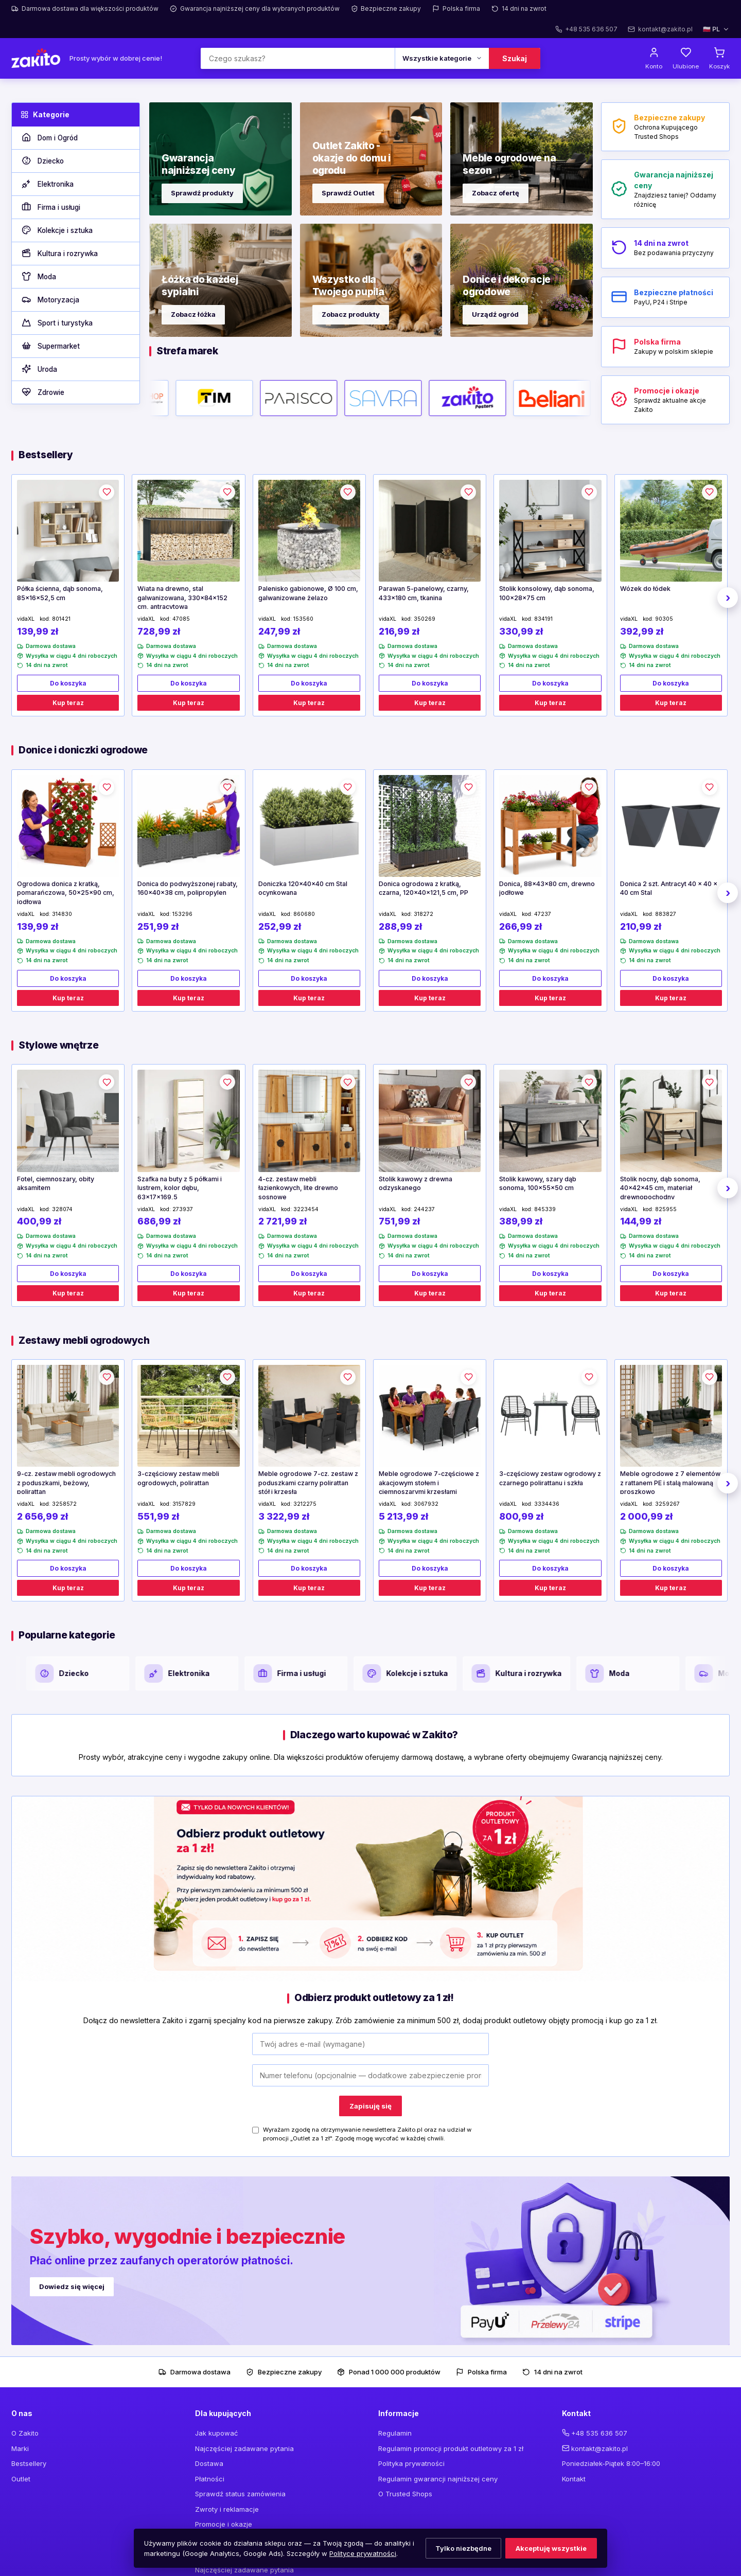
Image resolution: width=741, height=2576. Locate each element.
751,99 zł (399, 1221)
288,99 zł (400, 926)
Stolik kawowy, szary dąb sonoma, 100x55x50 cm (537, 1183)
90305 (664, 619)
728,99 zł (158, 631)
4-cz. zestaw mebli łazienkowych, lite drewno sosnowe (298, 1187)
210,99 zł (640, 926)
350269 (424, 619)
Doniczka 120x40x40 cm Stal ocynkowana (302, 888)
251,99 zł (158, 926)
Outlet (20, 2479)
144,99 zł (640, 1221)
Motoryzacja (50, 300)
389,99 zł (520, 1221)
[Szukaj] (298, 58)
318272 (423, 914)
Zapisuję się (370, 2106)
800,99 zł (521, 1516)
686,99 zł (159, 1221)
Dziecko (42, 161)
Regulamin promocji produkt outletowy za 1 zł (450, 2448)
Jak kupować (216, 2433)
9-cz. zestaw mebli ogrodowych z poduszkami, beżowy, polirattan (66, 1482)
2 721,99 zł (282, 1221)
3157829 (184, 1504)
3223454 (306, 1209)
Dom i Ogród (49, 138)
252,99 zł (279, 926)
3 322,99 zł (283, 1516)
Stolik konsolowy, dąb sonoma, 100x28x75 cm (546, 593)
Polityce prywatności (362, 2553)
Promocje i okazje (223, 2524)
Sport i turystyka (57, 323)
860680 (304, 914)
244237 (424, 1209)
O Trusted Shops (405, 2494)
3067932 (426, 1504)
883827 (665, 914)
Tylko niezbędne (463, 2548)
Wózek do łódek (645, 588)
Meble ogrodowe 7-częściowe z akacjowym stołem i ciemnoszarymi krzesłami (429, 1482)
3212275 (304, 1504)
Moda (38, 277)
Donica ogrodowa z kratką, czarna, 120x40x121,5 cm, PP (423, 888)
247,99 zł (279, 631)
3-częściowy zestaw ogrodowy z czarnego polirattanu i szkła (550, 1478)
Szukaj (514, 58)
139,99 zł (37, 631)
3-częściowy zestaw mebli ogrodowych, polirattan (178, 1478)
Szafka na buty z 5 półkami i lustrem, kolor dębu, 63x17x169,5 (179, 1187)
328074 (62, 1209)
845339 (545, 1209)
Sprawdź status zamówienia (240, 2494)
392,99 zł (641, 631)
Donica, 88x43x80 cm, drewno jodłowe (547, 888)
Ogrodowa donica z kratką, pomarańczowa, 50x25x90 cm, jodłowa (65, 892)
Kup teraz (68, 703)
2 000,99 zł (646, 1516)
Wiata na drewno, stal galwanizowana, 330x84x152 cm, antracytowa (182, 597)
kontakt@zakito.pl (599, 2448)
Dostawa (209, 2463)
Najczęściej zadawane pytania (244, 2448)
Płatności (209, 2479)
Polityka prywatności (411, 2463)
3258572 (64, 1504)
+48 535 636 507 (599, 2433)
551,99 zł (158, 1516)
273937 (182, 1209)
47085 (181, 619)
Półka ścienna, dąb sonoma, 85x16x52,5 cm (60, 593)
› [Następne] (728, 597)
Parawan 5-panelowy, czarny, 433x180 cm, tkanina (424, 593)
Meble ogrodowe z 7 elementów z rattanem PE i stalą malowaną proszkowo (670, 1482)
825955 (666, 1209)
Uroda (39, 369)
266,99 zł (520, 926)
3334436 (546, 1504)
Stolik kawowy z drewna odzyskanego (415, 1183)
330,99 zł (521, 631)
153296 (182, 914)
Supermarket (50, 346)
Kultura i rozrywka (59, 253)
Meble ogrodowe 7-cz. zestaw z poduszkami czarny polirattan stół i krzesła (308, 1482)
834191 (543, 619)
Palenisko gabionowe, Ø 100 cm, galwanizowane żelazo (308, 593)
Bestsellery (28, 2463)
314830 (62, 914)
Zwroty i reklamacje (227, 2509)
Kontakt (574, 2479)
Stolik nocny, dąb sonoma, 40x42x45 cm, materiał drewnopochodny (660, 1187)
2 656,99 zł (42, 1516)
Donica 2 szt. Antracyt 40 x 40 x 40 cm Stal (668, 888)
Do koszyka (68, 683)
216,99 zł (399, 631)
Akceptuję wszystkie (551, 2548)
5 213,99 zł (403, 1516)
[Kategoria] (442, 58)
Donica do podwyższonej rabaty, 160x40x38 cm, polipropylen (187, 888)
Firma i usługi (50, 207)
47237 (542, 914)
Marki (20, 2448)
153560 (303, 619)
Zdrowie (42, 392)
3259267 (667, 1504)
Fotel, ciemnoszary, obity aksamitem (55, 1183)
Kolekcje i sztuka (57, 230)
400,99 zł (39, 1221)
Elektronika (47, 184)
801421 (61, 619)
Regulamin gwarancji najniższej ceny (438, 2479)
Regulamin (395, 2433)
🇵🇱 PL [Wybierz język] (716, 29)
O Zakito (25, 2433)
